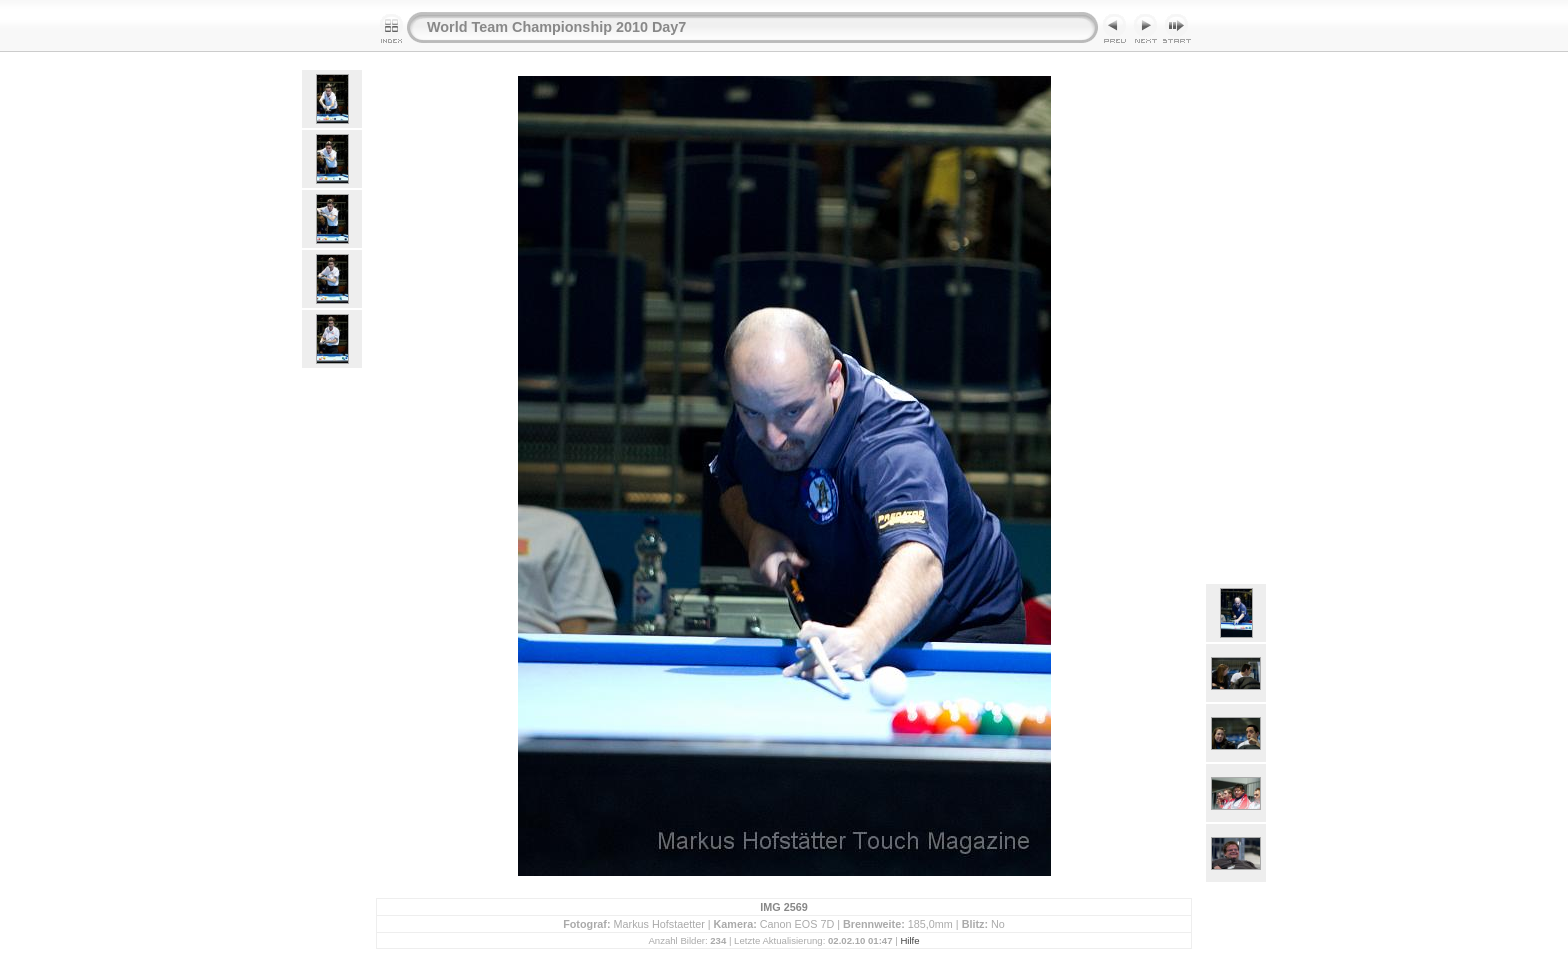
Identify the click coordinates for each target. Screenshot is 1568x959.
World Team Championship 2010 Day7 (556, 27)
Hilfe (909, 940)
